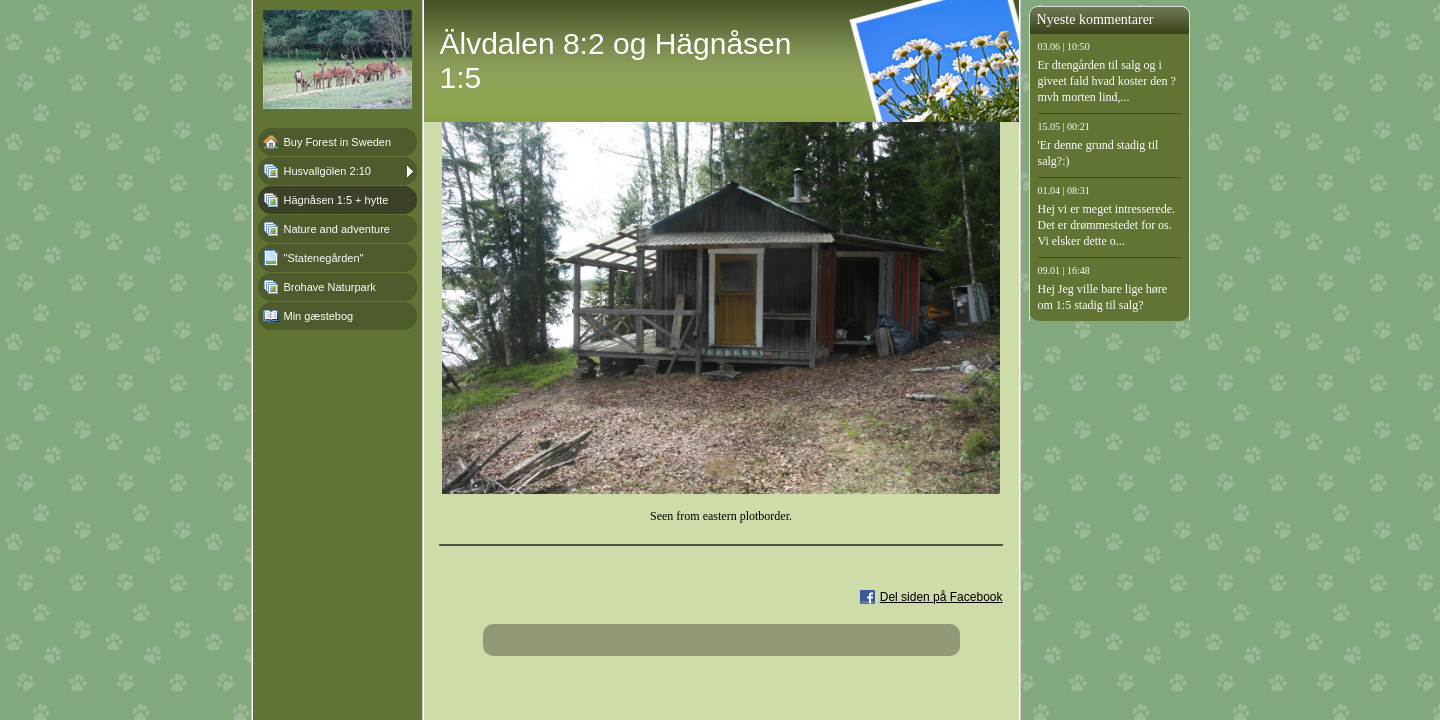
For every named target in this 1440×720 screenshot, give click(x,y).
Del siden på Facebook (941, 597)
